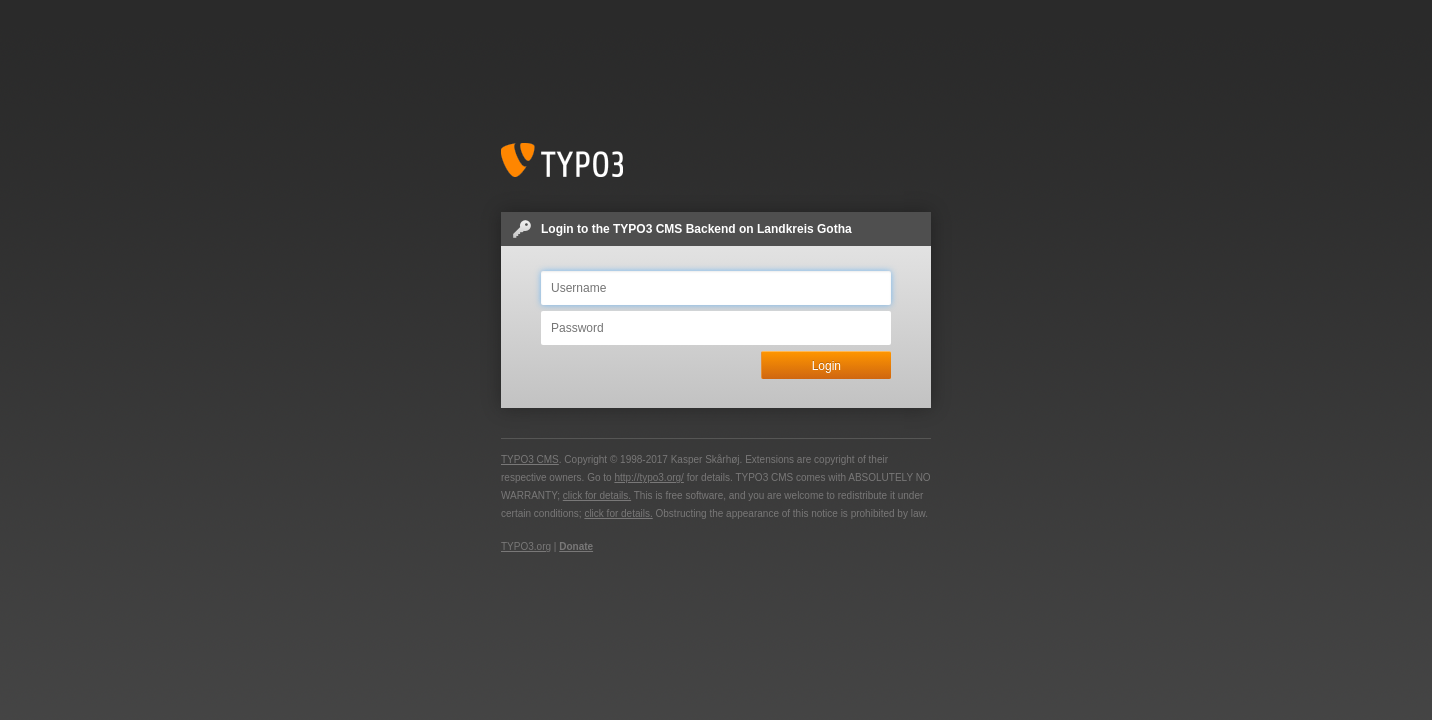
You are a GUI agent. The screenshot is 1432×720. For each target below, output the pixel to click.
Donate (576, 546)
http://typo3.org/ (649, 477)
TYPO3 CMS (530, 459)
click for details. (597, 495)
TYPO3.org (526, 546)
